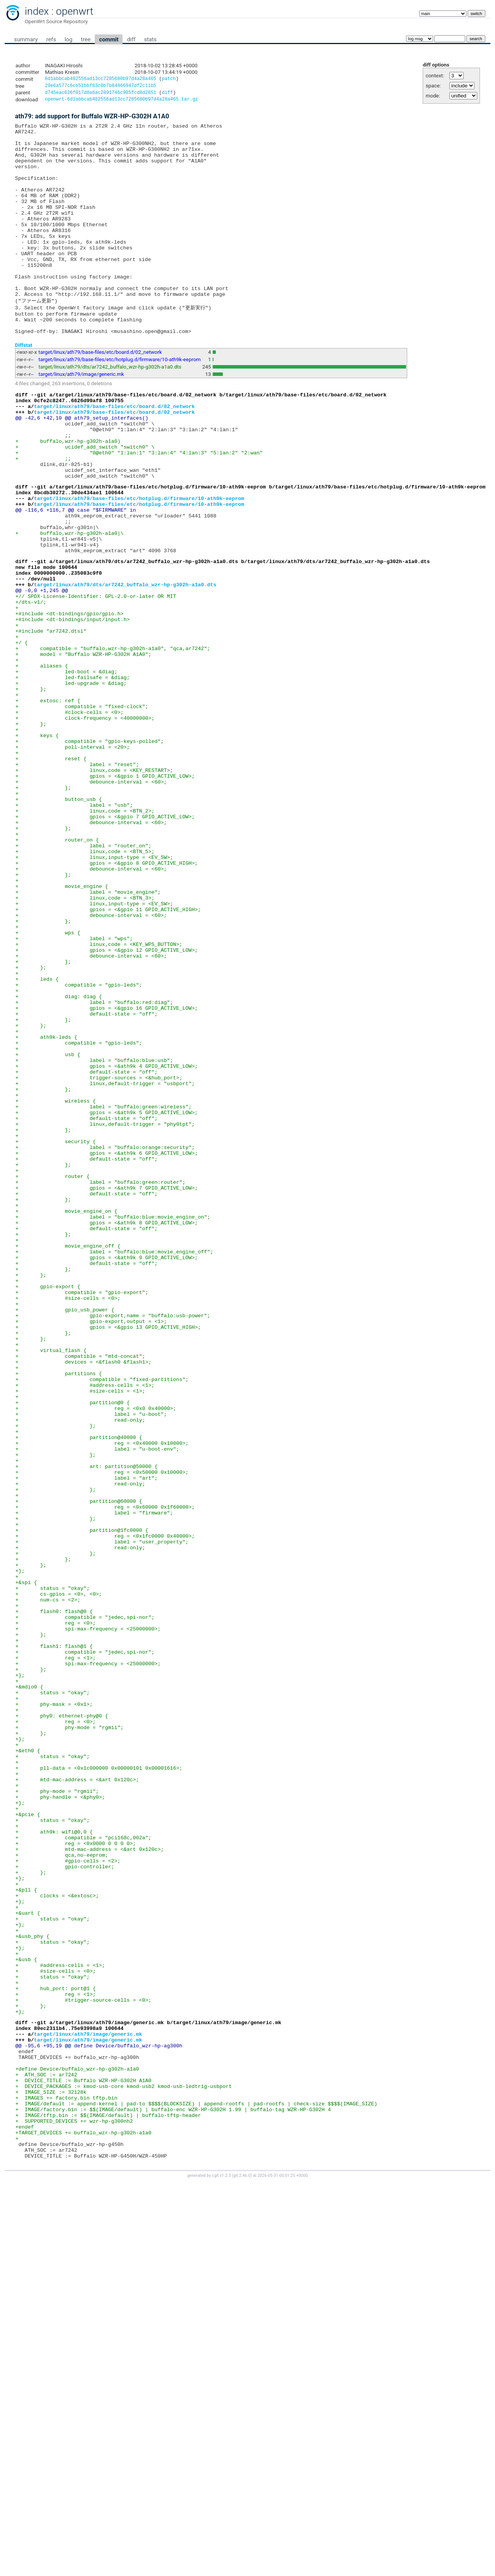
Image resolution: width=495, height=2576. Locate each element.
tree (85, 39)
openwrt (74, 11)
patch (169, 79)
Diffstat (23, 388)
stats (150, 39)
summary (26, 39)
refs (51, 39)
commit (108, 39)
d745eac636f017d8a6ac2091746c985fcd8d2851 (100, 94)
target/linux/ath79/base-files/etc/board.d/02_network (100, 395)
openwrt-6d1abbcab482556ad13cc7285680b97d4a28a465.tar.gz (121, 102)
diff (131, 39)
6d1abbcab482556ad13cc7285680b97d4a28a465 (100, 79)
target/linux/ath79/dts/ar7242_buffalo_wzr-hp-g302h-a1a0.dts (110, 410)
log (68, 39)
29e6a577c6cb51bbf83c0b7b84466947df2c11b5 (100, 87)
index (37, 11)
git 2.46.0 (241, 2568)
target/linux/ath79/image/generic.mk (81, 417)
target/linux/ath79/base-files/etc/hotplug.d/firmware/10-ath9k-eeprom (120, 402)
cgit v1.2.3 (221, 2568)
